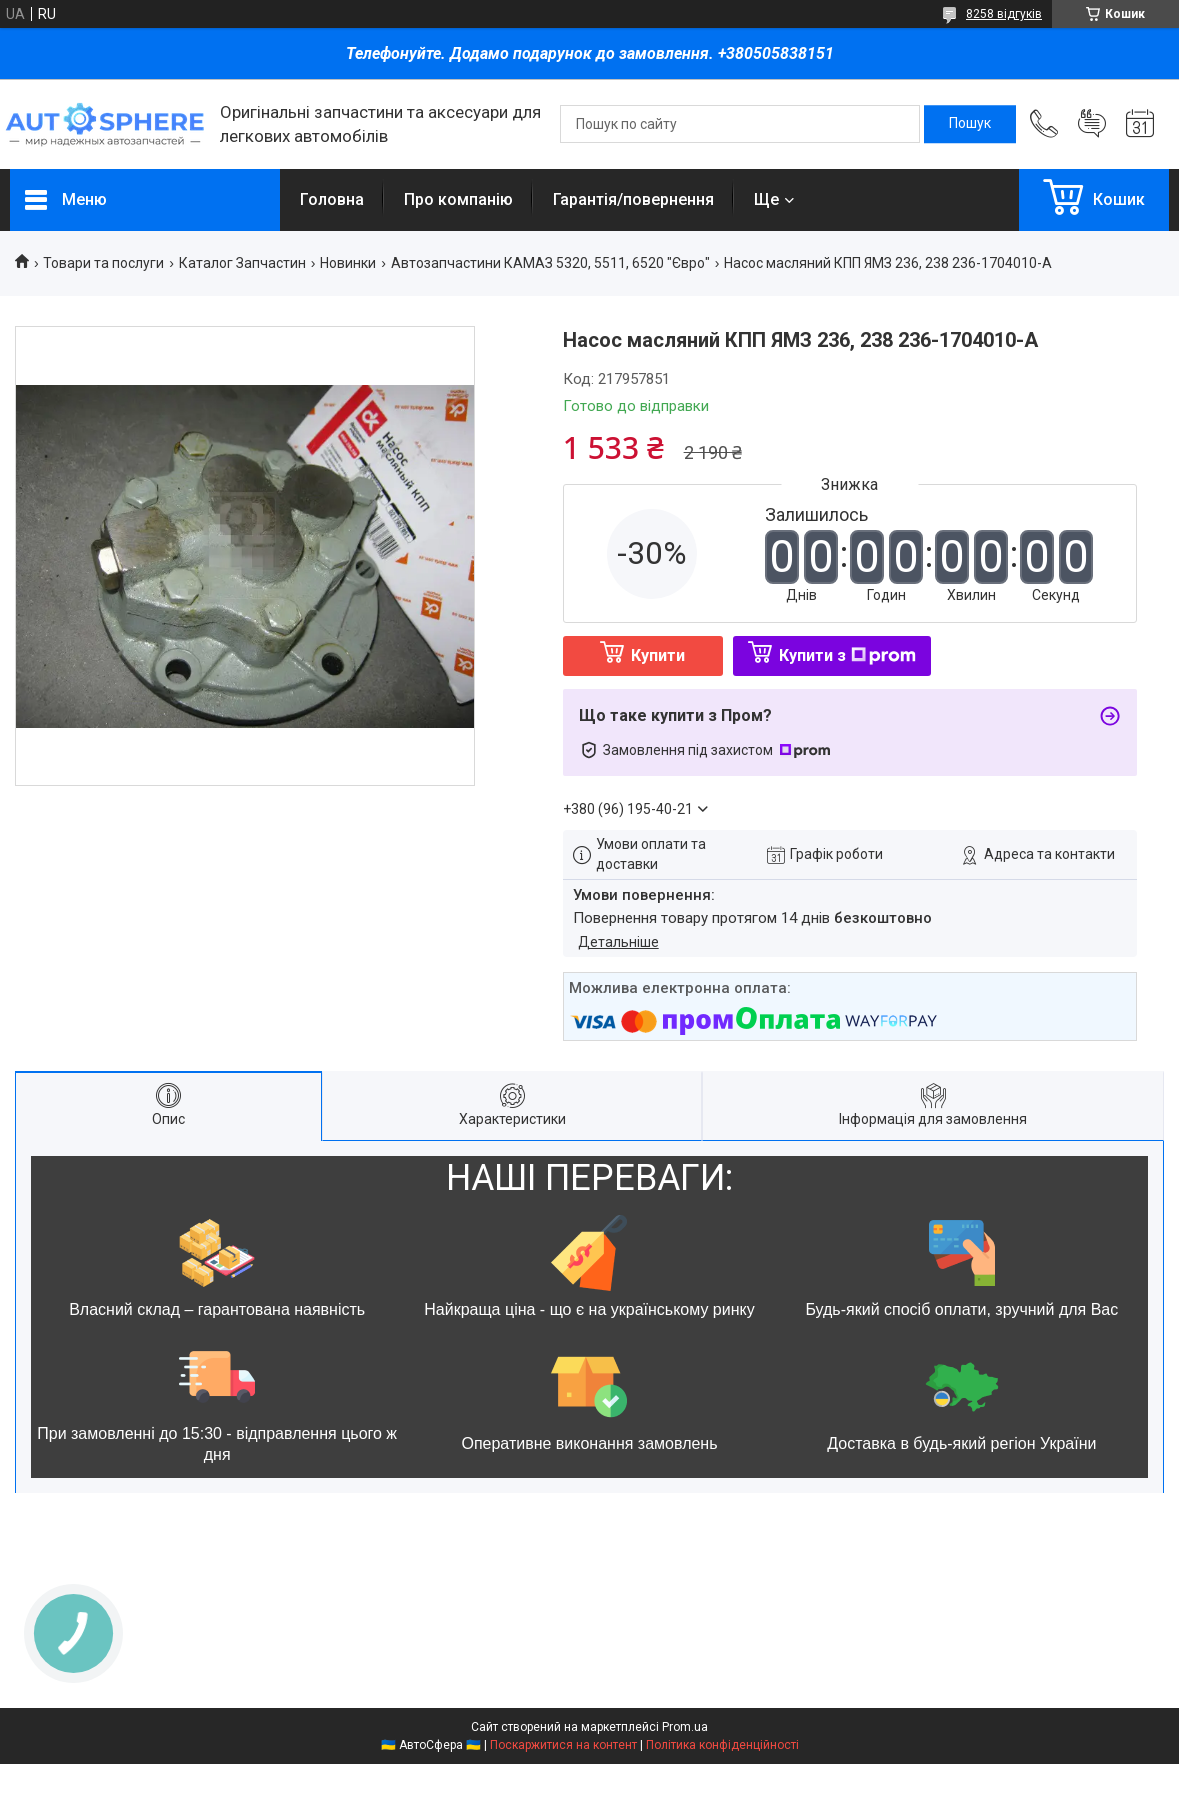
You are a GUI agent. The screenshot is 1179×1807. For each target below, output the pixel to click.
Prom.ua (685, 1727)
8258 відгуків (1004, 14)
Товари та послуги (103, 263)
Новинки (348, 263)
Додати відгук (1092, 124)
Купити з (847, 655)
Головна (332, 199)
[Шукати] (970, 124)
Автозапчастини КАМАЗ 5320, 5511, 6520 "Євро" (550, 263)
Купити (658, 655)
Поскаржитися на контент (563, 1745)
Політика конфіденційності (722, 1745)
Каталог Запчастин (242, 263)
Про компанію (458, 199)
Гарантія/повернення (633, 199)
